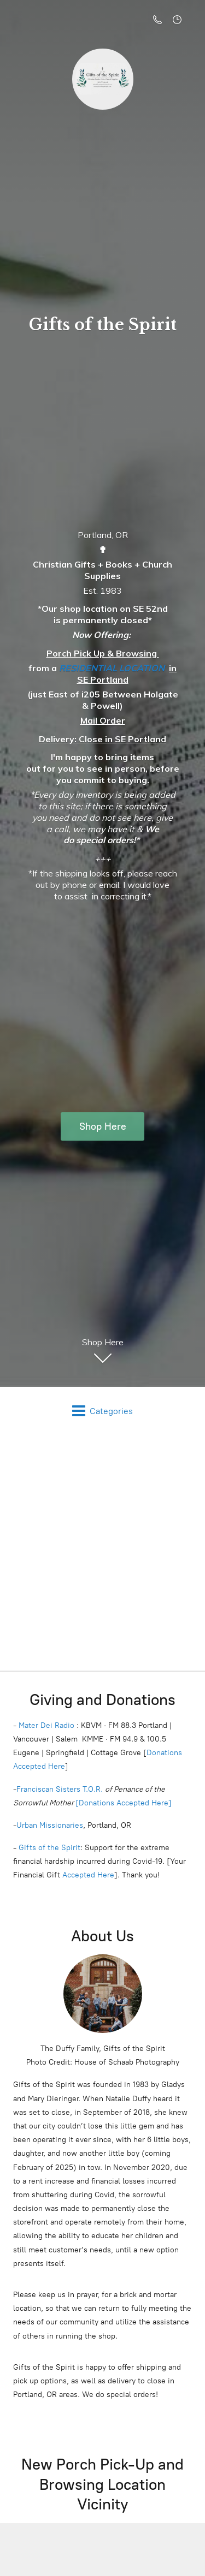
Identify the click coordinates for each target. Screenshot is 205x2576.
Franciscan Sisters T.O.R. (59, 1793)
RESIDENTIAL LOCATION (112, 671)
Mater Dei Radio (46, 1729)
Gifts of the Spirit (49, 1851)
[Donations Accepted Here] (123, 1806)
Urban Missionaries (49, 1829)
